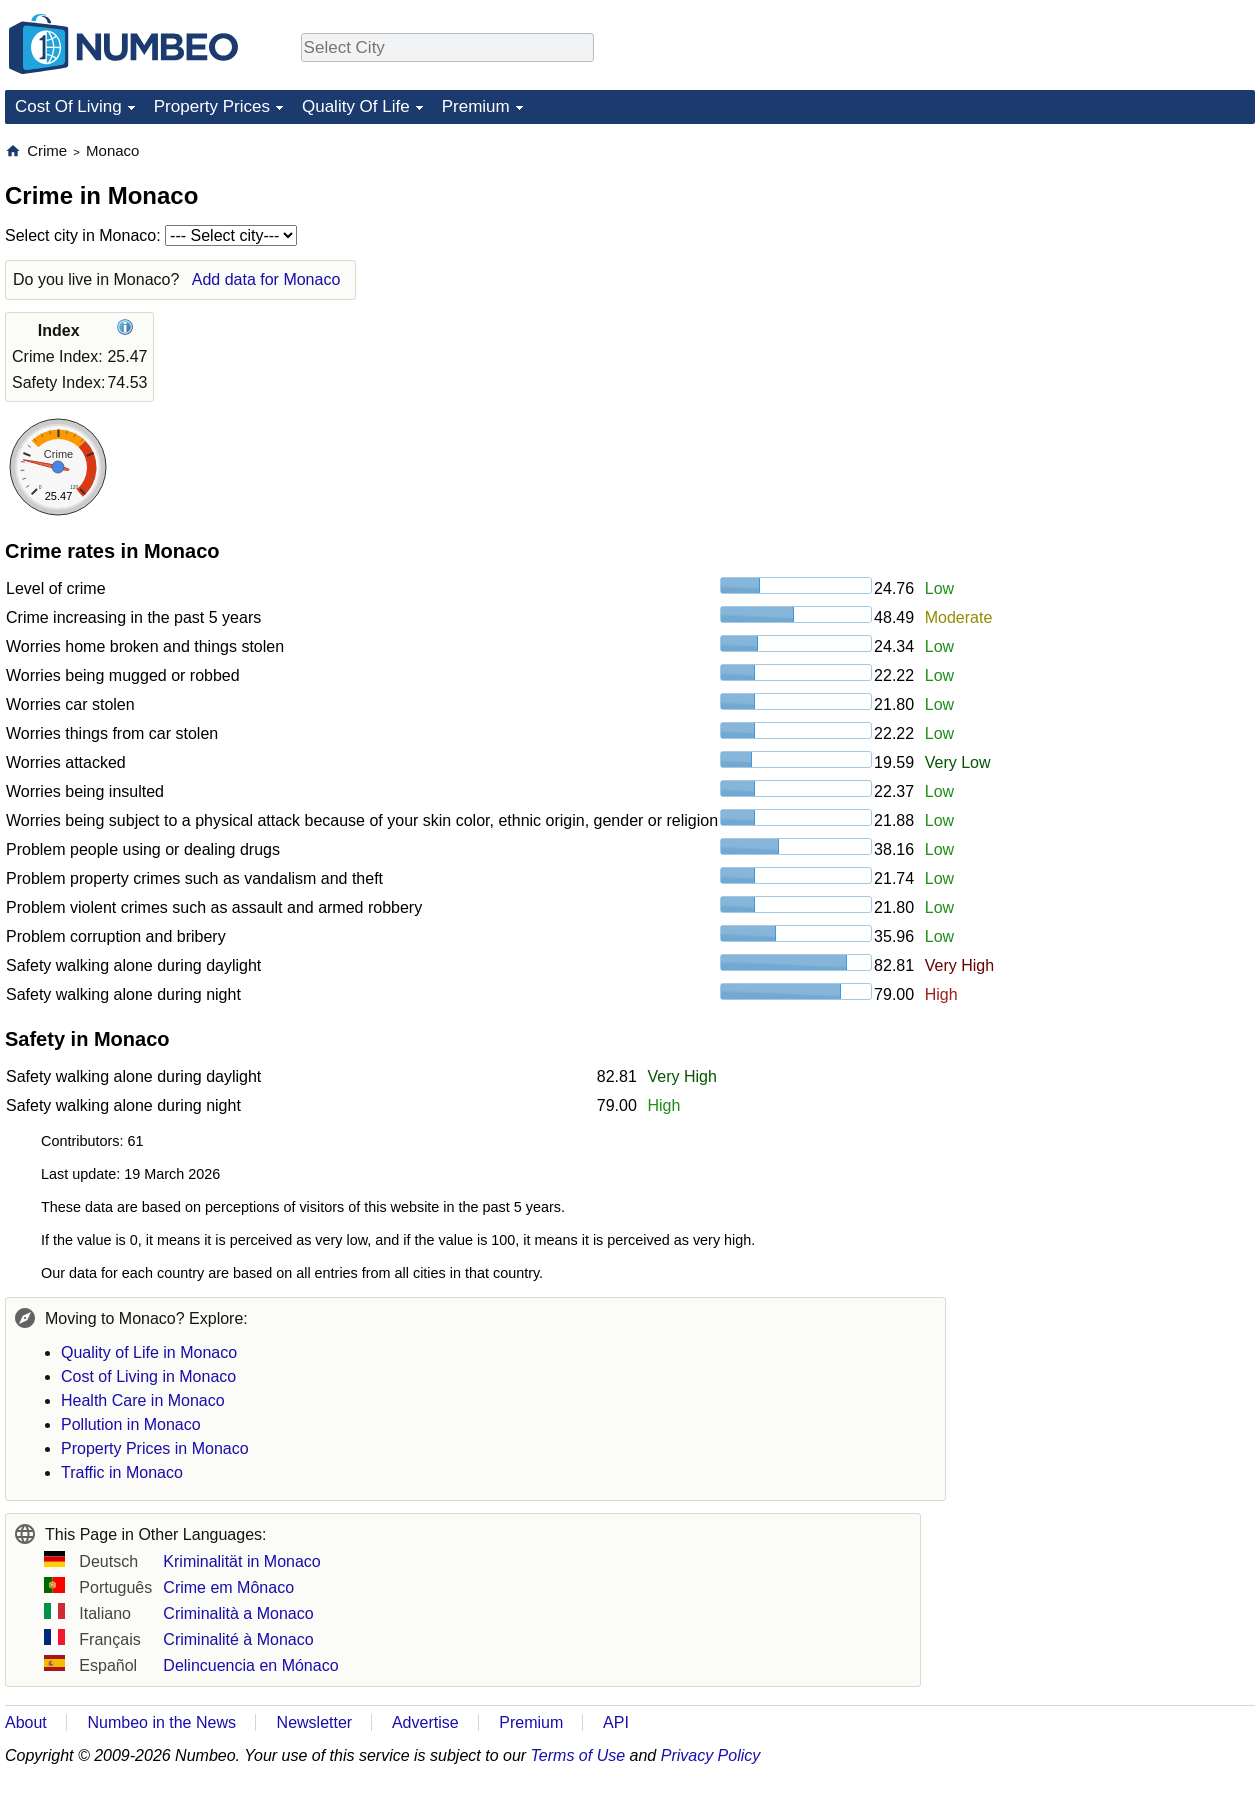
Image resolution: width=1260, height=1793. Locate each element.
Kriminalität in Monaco (241, 1561)
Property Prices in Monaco (155, 1448)
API (616, 1722)
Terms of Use (578, 1755)
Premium (476, 106)
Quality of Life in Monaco (149, 1352)
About (26, 1722)
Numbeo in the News (161, 1722)
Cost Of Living (68, 106)
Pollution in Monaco (131, 1424)
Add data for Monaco (266, 279)
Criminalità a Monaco (238, 1613)
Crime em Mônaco (228, 1587)
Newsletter (315, 1722)
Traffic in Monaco (122, 1472)
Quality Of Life (356, 106)
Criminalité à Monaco (238, 1639)
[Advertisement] (1105, 266)
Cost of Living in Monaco (148, 1376)
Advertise (425, 1722)
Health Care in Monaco (143, 1400)
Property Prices (212, 106)
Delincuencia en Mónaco (250, 1665)
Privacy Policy (711, 1755)
